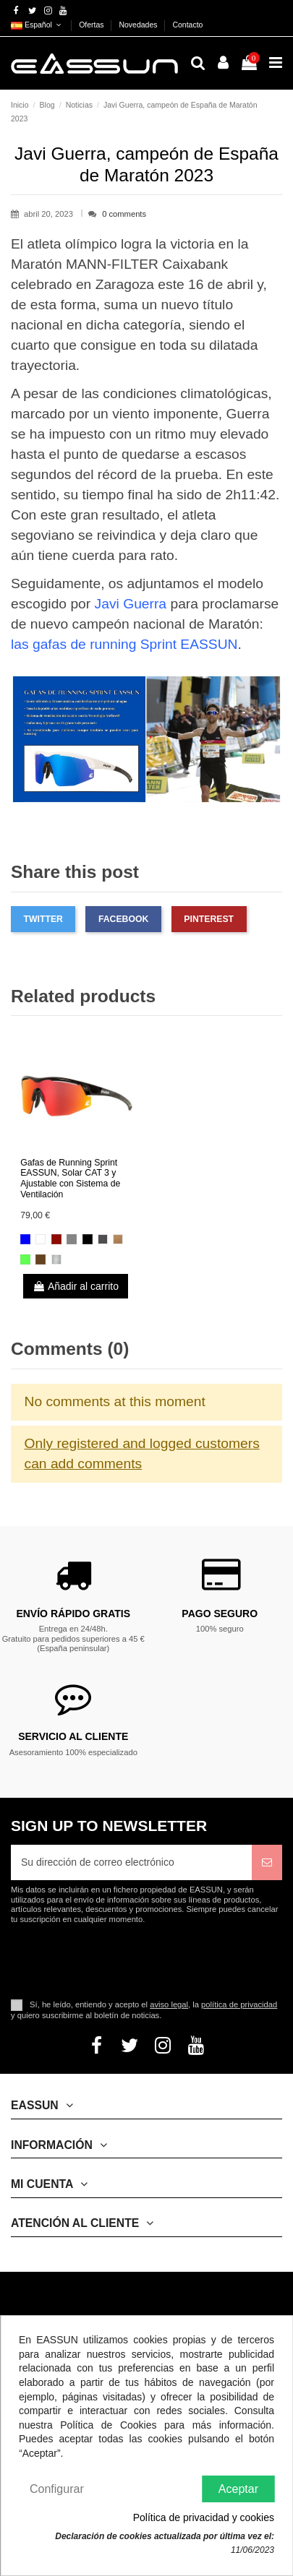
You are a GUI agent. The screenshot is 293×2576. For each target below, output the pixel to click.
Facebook (123, 919)
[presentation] (132, 1960)
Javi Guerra (131, 603)
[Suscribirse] (267, 1862)
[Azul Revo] (25, 1239)
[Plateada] (72, 1239)
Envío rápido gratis (73, 1613)
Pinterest (209, 919)
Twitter (43, 919)
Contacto (187, 24)
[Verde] (25, 1259)
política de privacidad (239, 2004)
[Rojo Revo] (56, 1239)
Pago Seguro (220, 1613)
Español (37, 24)
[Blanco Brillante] (40, 1239)
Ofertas (92, 24)
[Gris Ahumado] (103, 1239)
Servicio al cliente (73, 1736)
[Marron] (40, 1259)
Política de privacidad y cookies (203, 2517)
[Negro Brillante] (87, 1239)
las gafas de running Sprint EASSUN (124, 644)
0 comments (124, 214)
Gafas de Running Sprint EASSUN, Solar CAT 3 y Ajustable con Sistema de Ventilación (70, 1178)
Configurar (57, 2489)
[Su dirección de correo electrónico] (131, 1862)
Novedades (139, 24)
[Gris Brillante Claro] (56, 1259)
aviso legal (169, 2004)
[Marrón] (118, 1239)
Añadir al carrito (76, 1286)
